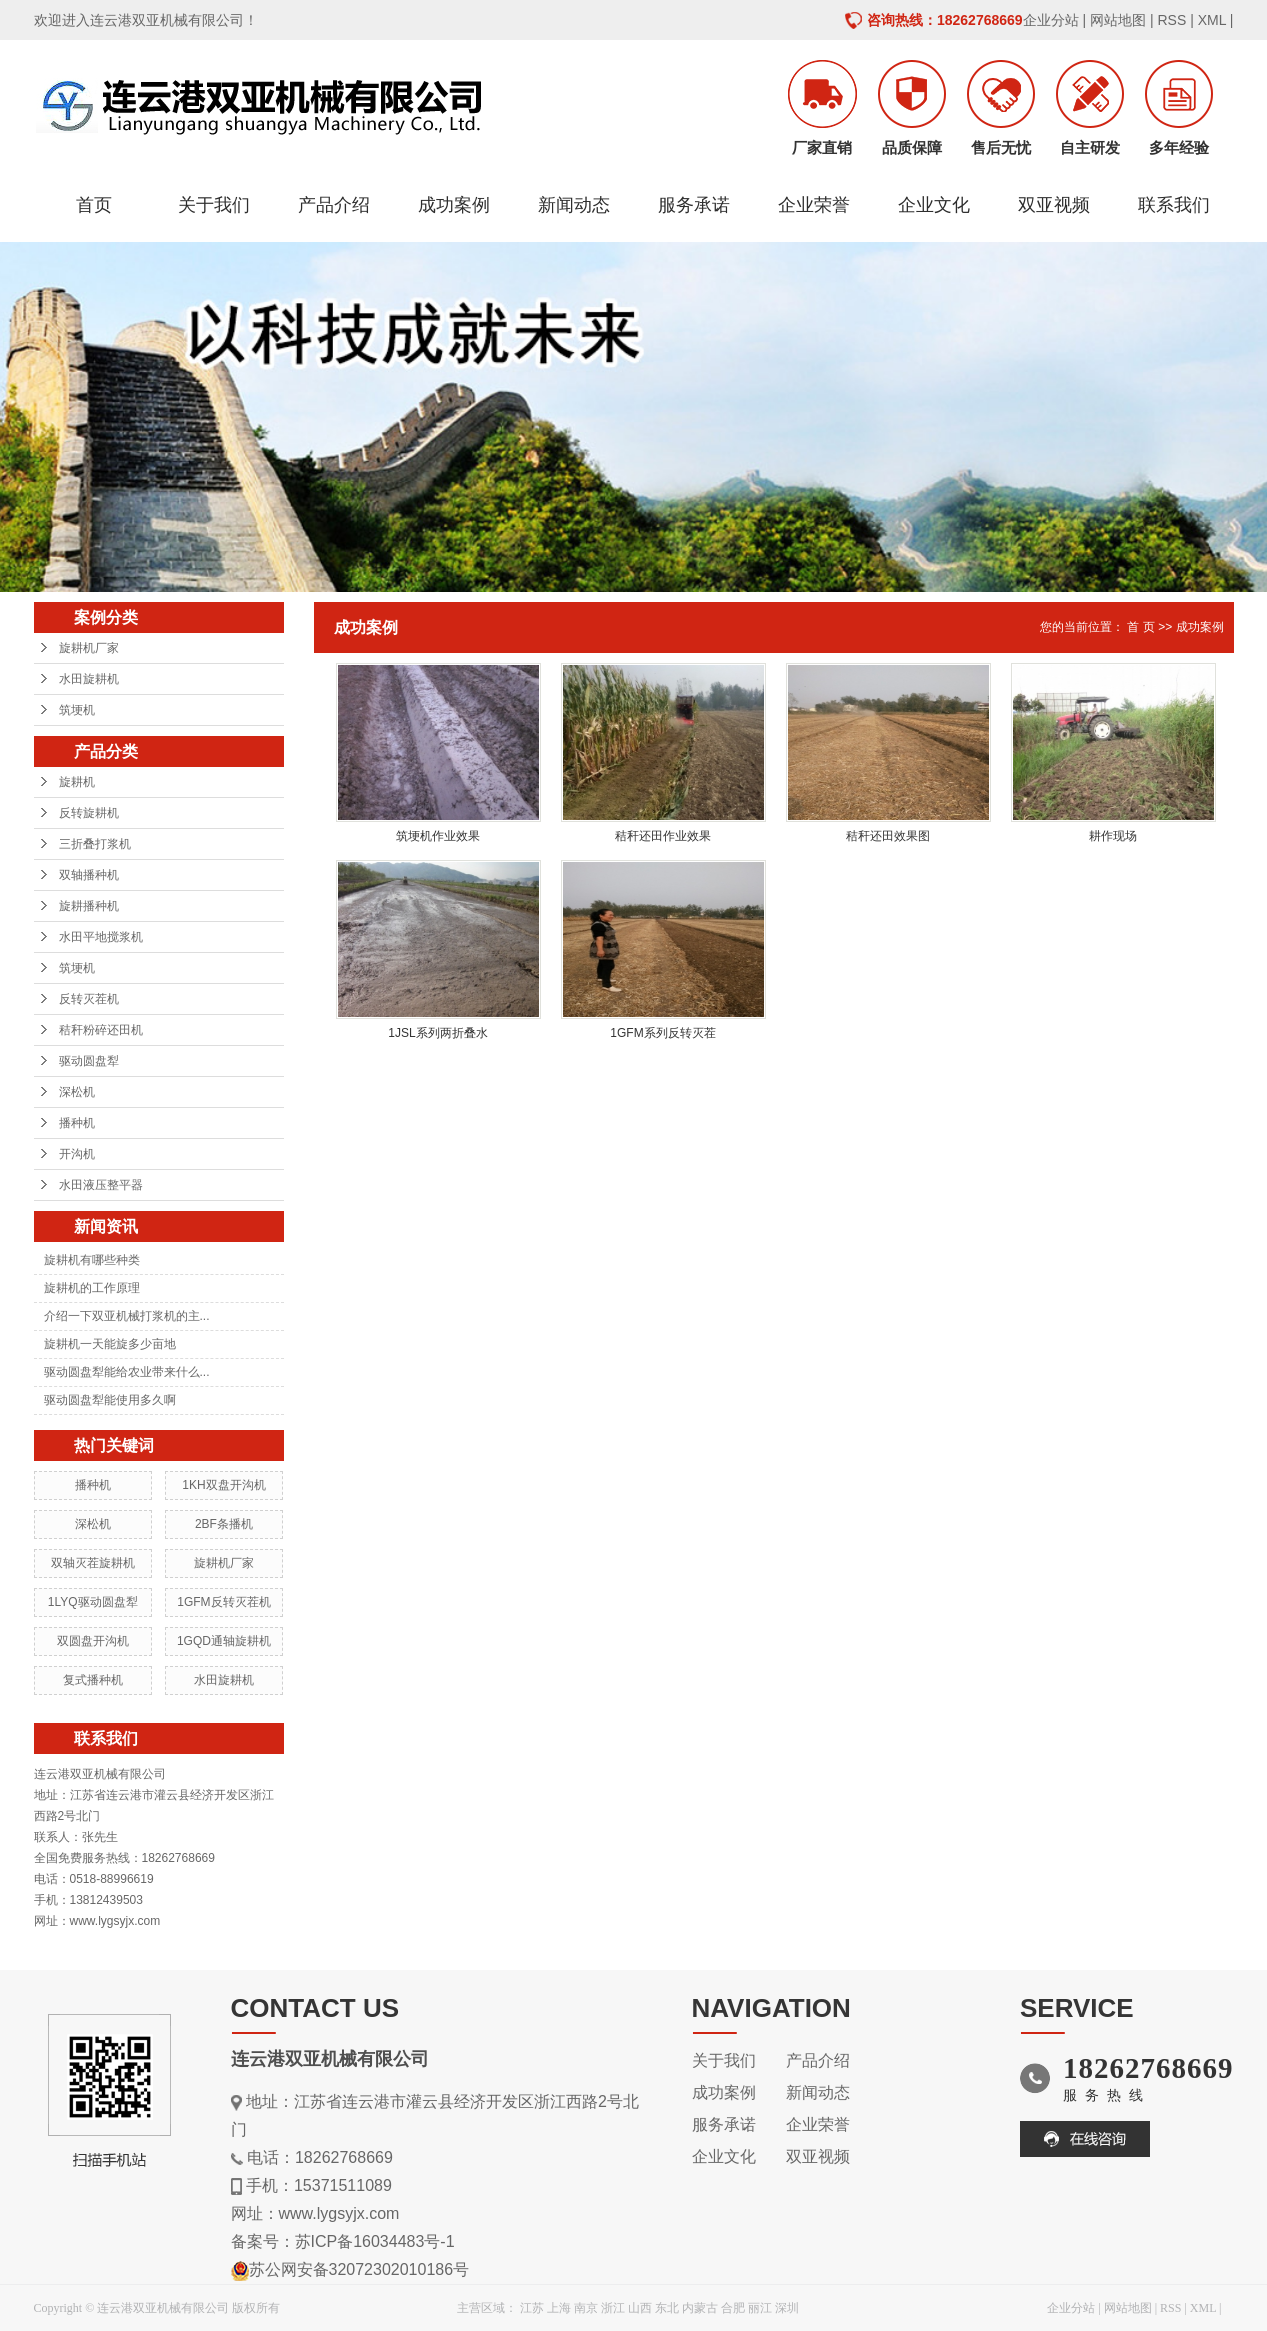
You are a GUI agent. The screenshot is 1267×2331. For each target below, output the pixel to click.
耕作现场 (1113, 836)
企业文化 (934, 205)
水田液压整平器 (101, 1185)
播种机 (77, 1123)
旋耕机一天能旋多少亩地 (110, 1344)
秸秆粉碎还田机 (101, 1030)
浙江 (613, 2308)
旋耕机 (77, 782)
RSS (1171, 20)
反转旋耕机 (89, 813)
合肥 (733, 2308)
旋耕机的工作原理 (92, 1288)
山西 (640, 2308)
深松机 (77, 1092)
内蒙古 (700, 2308)
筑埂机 (77, 710)
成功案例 (454, 205)
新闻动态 (574, 205)
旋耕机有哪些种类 (92, 1260)
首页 (94, 205)
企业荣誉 (814, 205)
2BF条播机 (224, 1524)
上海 (559, 2308)
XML (1212, 20)
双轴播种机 (89, 875)
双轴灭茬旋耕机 (93, 1563)
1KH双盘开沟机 (223, 1485)
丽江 (760, 2308)
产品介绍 (334, 205)
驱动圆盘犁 (89, 1061)
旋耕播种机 (89, 906)
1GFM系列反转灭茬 (662, 1033)
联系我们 (1174, 205)
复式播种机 (93, 1680)
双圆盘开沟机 (93, 1641)
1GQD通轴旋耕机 (224, 1641)
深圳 (787, 2308)
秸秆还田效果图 (888, 836)
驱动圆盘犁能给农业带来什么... (127, 1372)
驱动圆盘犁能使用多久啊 (110, 1400)
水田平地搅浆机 (101, 937)
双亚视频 (1054, 205)
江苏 (532, 2308)
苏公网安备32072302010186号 (359, 2269)
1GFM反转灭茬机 (223, 1602)
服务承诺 (694, 205)
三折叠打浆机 (95, 844)
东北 (667, 2308)
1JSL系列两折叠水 (437, 1033)
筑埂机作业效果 (438, 836)
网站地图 (1118, 20)
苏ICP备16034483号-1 (375, 2241)
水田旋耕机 (89, 679)
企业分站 (1051, 20)
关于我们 (214, 205)
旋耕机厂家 (89, 648)
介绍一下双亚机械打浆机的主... (127, 1316)
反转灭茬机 (89, 999)
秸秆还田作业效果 (663, 836)
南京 (586, 2308)
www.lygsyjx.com (339, 2213)
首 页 (1140, 627)
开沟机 (77, 1154)
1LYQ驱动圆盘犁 (93, 1602)
